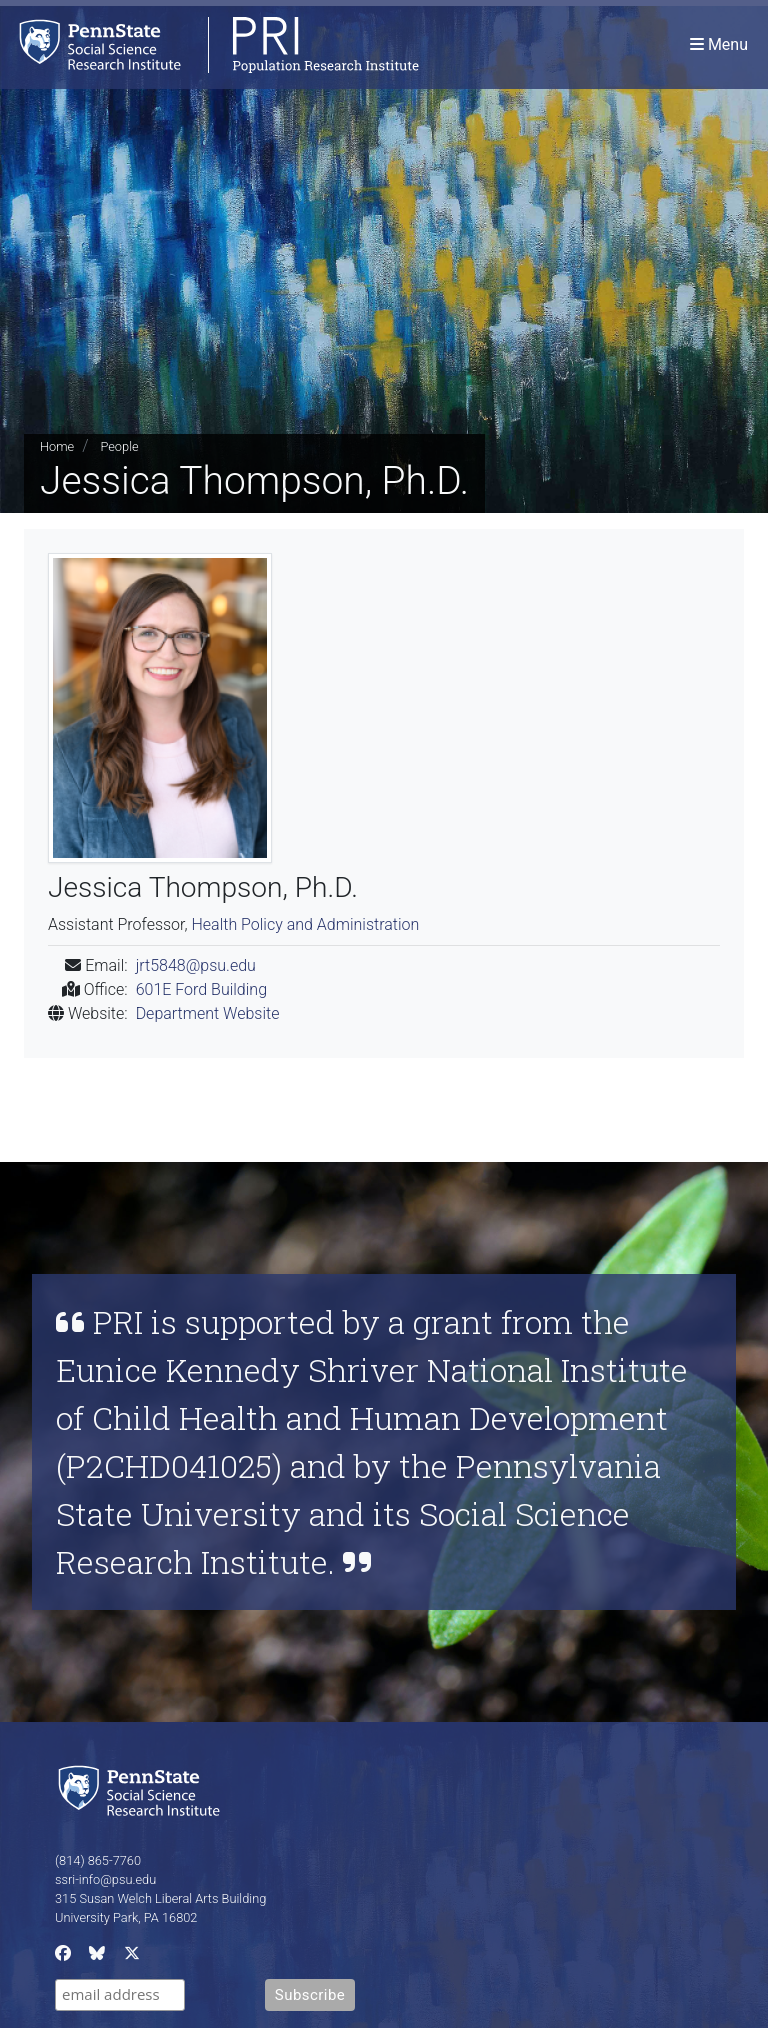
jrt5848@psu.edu (196, 965)
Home (57, 446)
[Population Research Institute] (209, 44)
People (119, 446)
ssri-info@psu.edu (105, 1879)
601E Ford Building (201, 989)
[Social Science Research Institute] (143, 1789)
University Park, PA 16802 (126, 1917)
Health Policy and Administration (305, 924)
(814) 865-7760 (98, 1860)
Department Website (208, 1013)
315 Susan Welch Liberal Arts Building (160, 1898)
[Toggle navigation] (719, 44)
